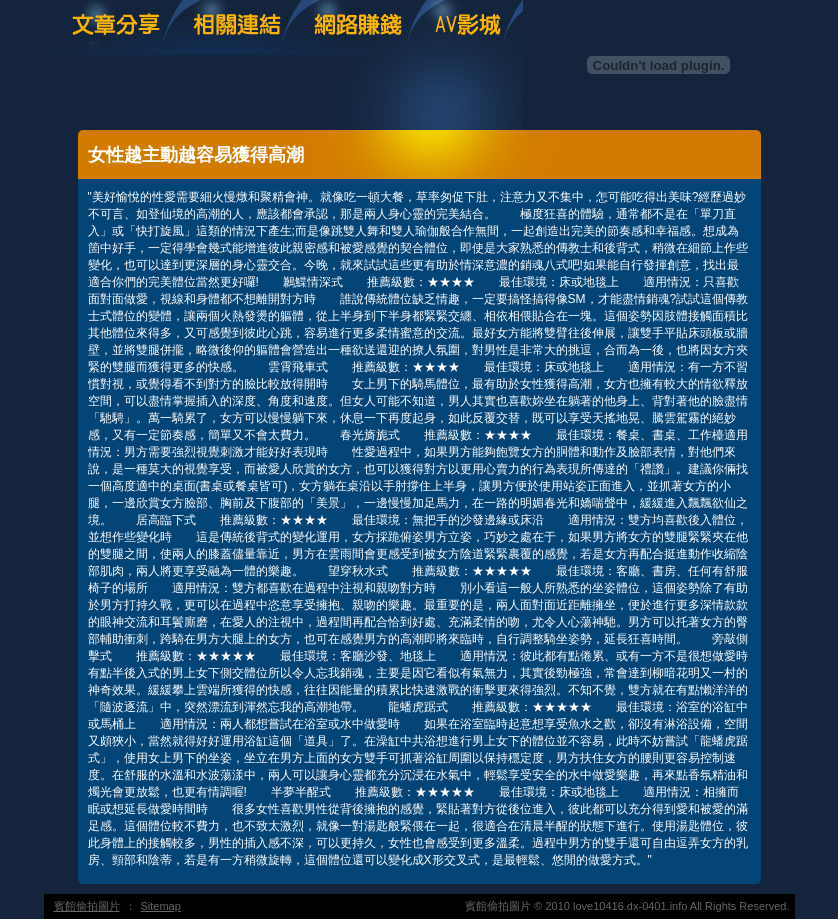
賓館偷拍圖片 (87, 906)
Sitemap (161, 906)
